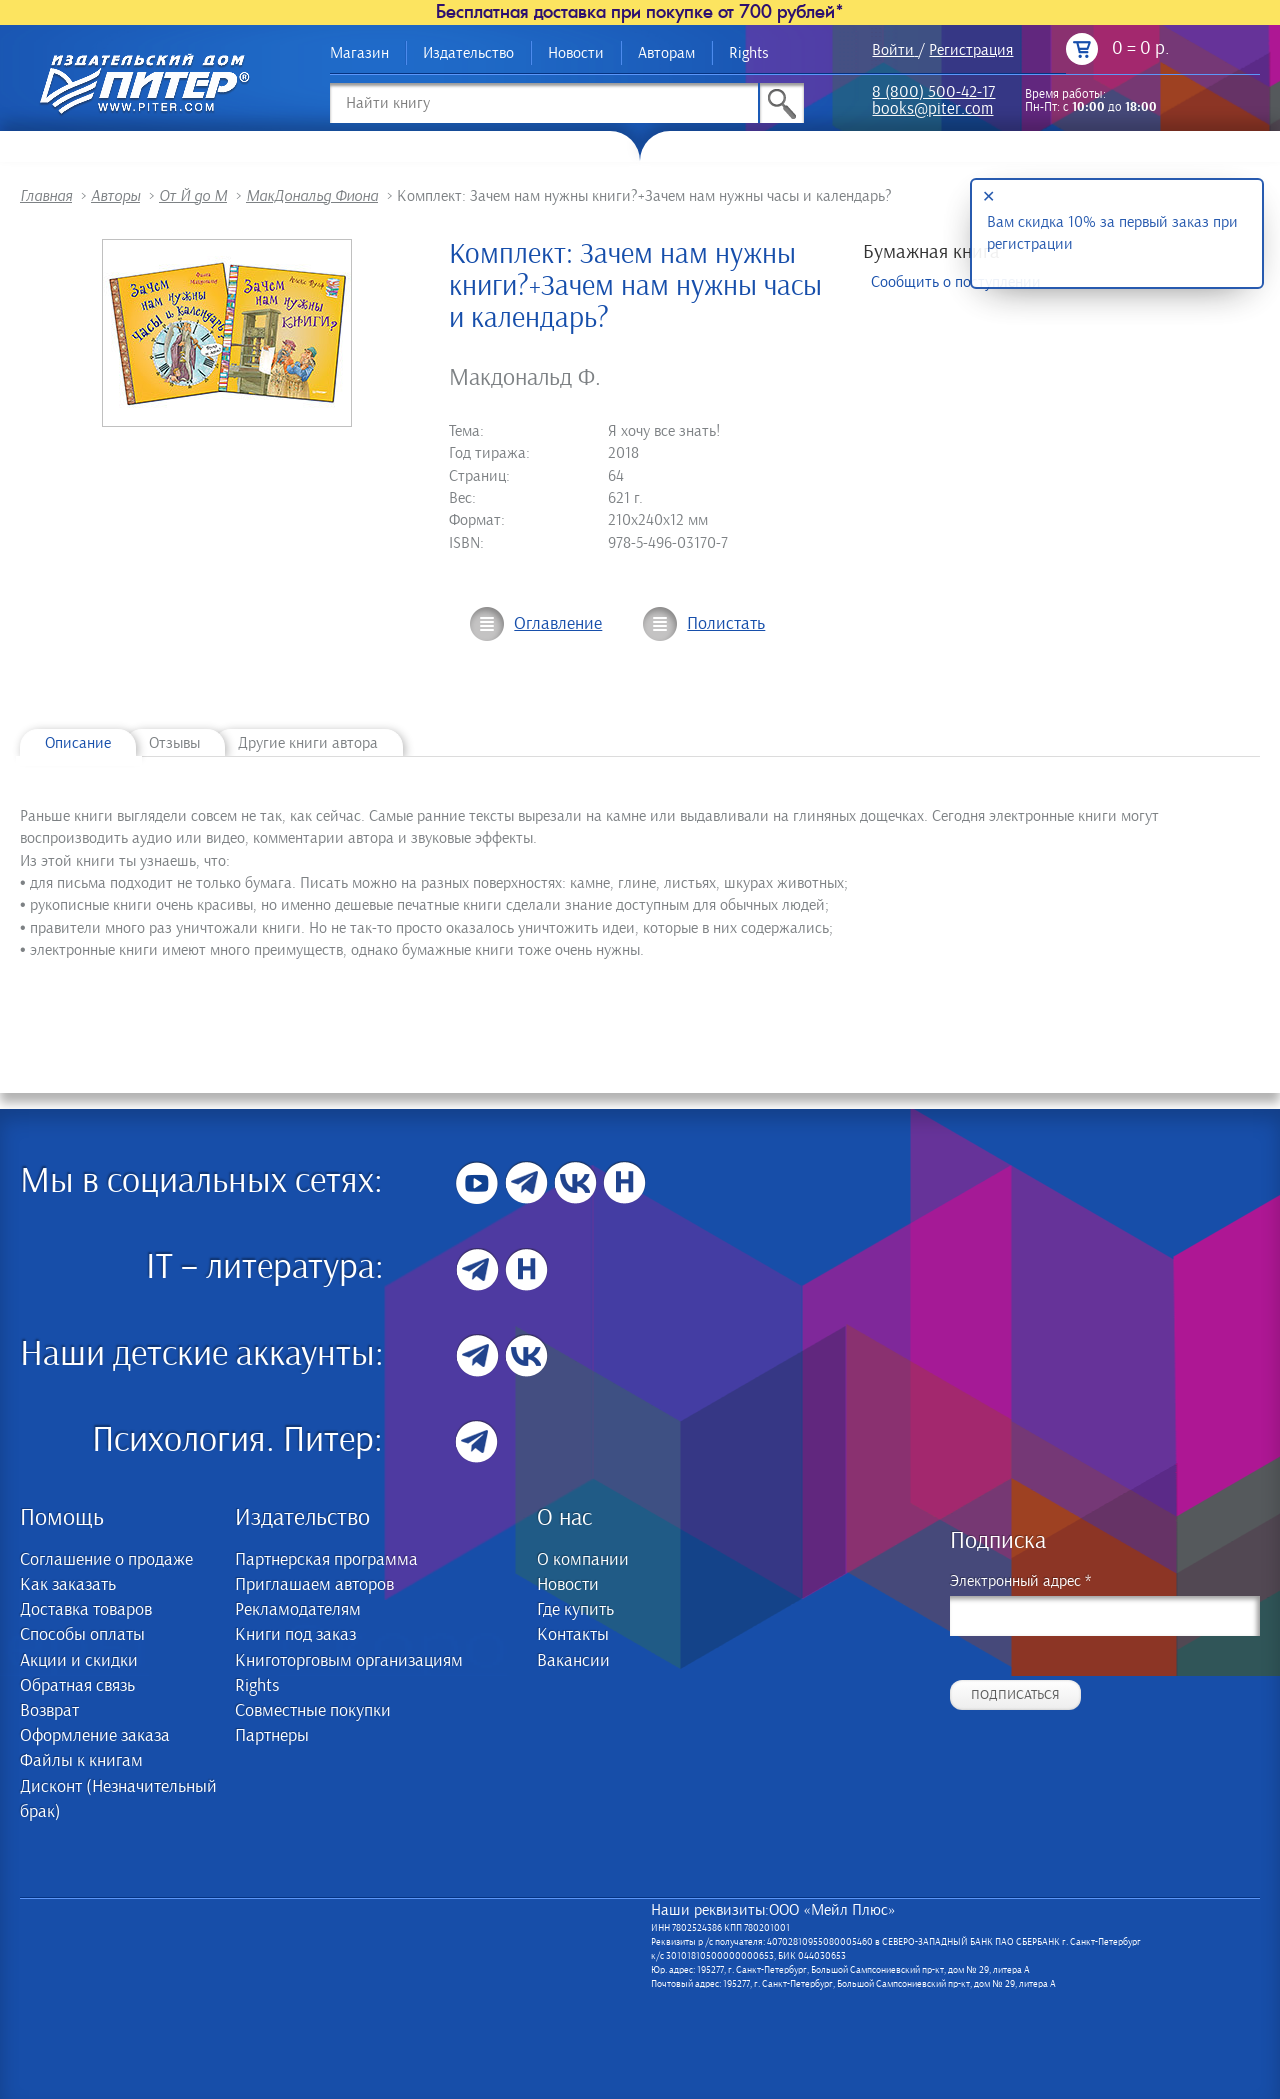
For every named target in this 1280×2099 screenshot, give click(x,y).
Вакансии (573, 1661)
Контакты (573, 1635)
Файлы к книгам (81, 1761)
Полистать (726, 624)
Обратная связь (77, 1686)
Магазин (359, 53)
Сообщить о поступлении (956, 282)
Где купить (575, 1610)
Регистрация (971, 50)
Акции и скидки (79, 1661)
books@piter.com (932, 110)
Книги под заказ (295, 1635)
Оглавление (558, 624)
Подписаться (1015, 1695)
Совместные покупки (313, 1711)
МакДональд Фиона (312, 196)
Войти (893, 50)
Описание (78, 743)
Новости (576, 53)
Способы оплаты (82, 1635)
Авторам (666, 53)
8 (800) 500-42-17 (933, 93)
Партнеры (272, 1736)
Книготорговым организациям (349, 1661)
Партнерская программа (326, 1560)
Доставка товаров (86, 1610)
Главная (46, 196)
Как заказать (68, 1585)
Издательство (468, 53)
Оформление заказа (95, 1736)
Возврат (49, 1711)
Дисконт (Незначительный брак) (118, 1799)
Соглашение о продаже (106, 1560)
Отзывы (174, 743)
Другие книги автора (308, 743)
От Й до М (193, 196)
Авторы (115, 196)
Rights (749, 53)
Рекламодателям (298, 1610)
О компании (583, 1560)
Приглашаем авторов (314, 1585)
